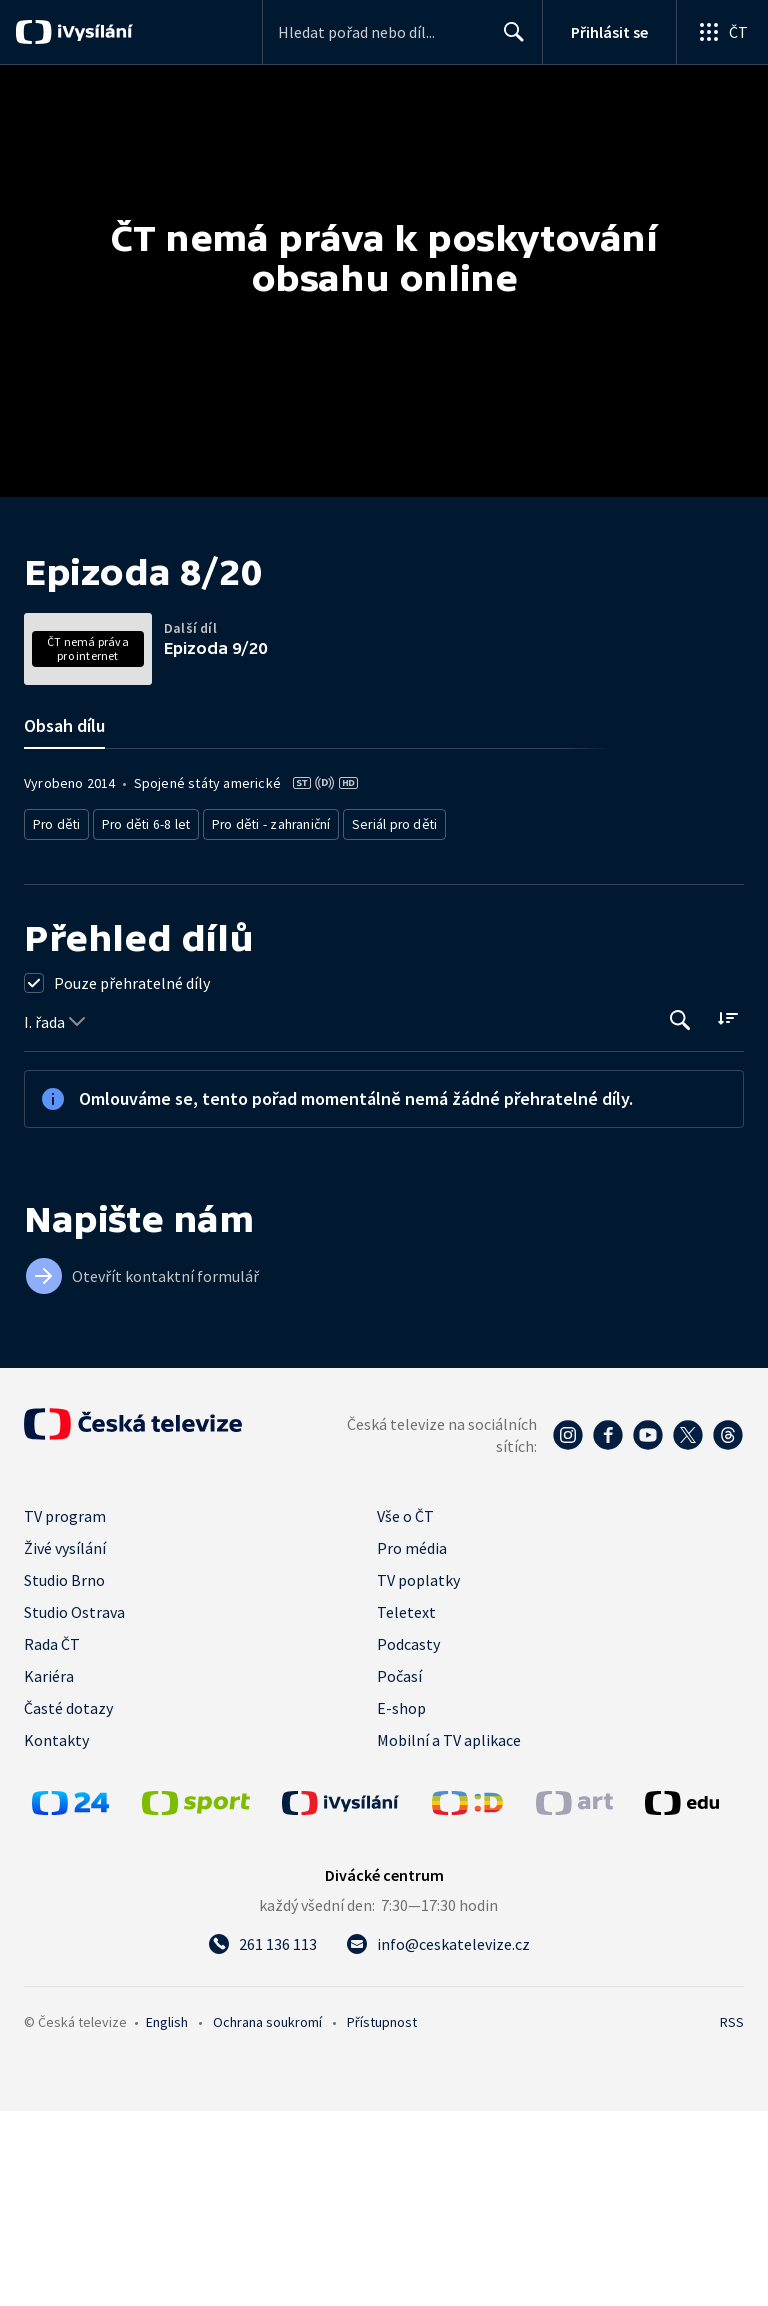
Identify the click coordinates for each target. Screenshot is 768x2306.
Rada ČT (52, 1839)
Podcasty (408, 1839)
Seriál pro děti (380, 1021)
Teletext (406, 1807)
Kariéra (49, 1871)
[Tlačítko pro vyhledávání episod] (680, 1215)
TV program (65, 1711)
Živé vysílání (65, 1743)
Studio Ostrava (74, 1807)
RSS (732, 2217)
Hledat (508, 40)
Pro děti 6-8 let (140, 1021)
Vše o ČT (405, 1711)
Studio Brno (64, 1775)
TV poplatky (418, 1775)
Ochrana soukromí (267, 2217)
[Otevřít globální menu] (722, 32)
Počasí (399, 1871)
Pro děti (55, 1021)
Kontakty (56, 1935)
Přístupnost (382, 2217)
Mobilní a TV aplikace (449, 1935)
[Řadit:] (727, 1213)
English (167, 2217)
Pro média (412, 1743)
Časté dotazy (68, 1903)
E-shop (401, 1903)
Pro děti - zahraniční (261, 1021)
